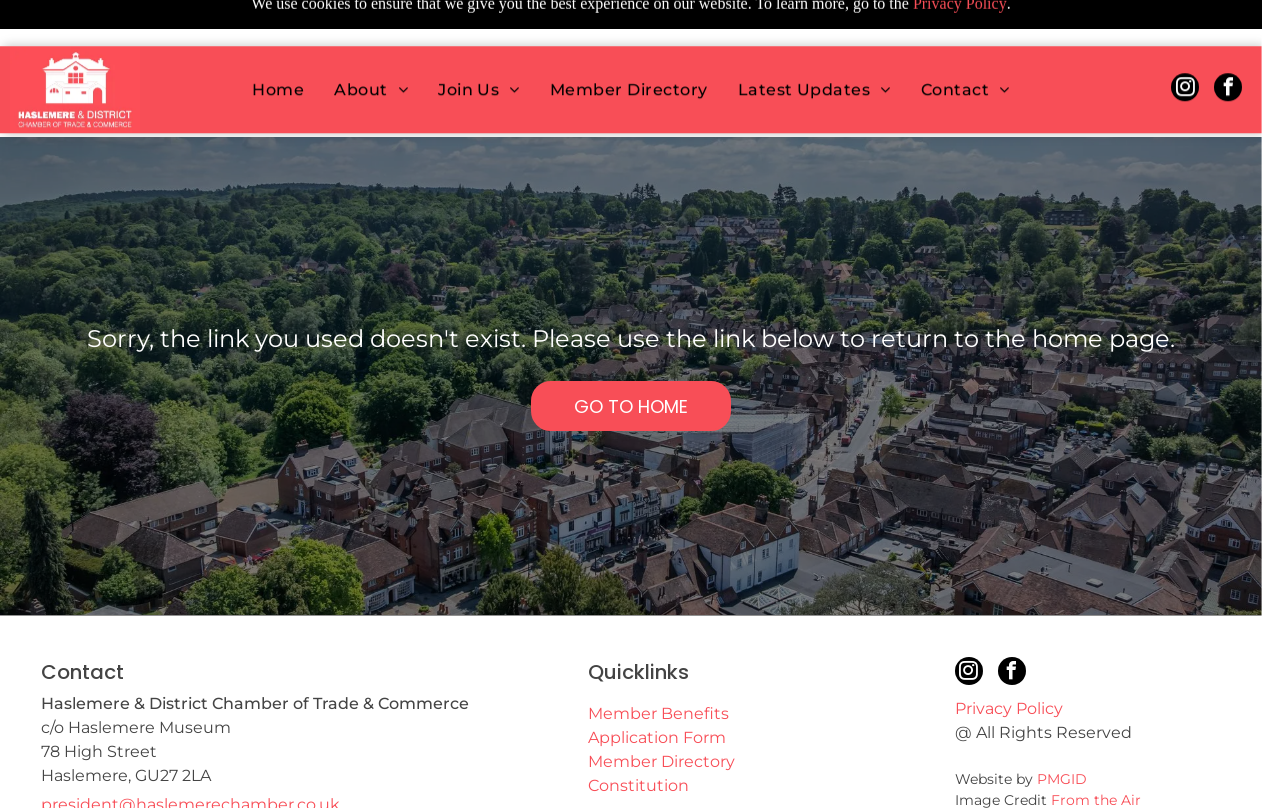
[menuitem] (278, 43)
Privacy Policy (1009, 658)
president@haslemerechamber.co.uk (190, 754)
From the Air (1096, 750)
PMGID (1062, 729)
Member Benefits (658, 663)
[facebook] (1228, 43)
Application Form (657, 687)
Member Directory (661, 711)
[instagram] (1185, 43)
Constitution (638, 735)
